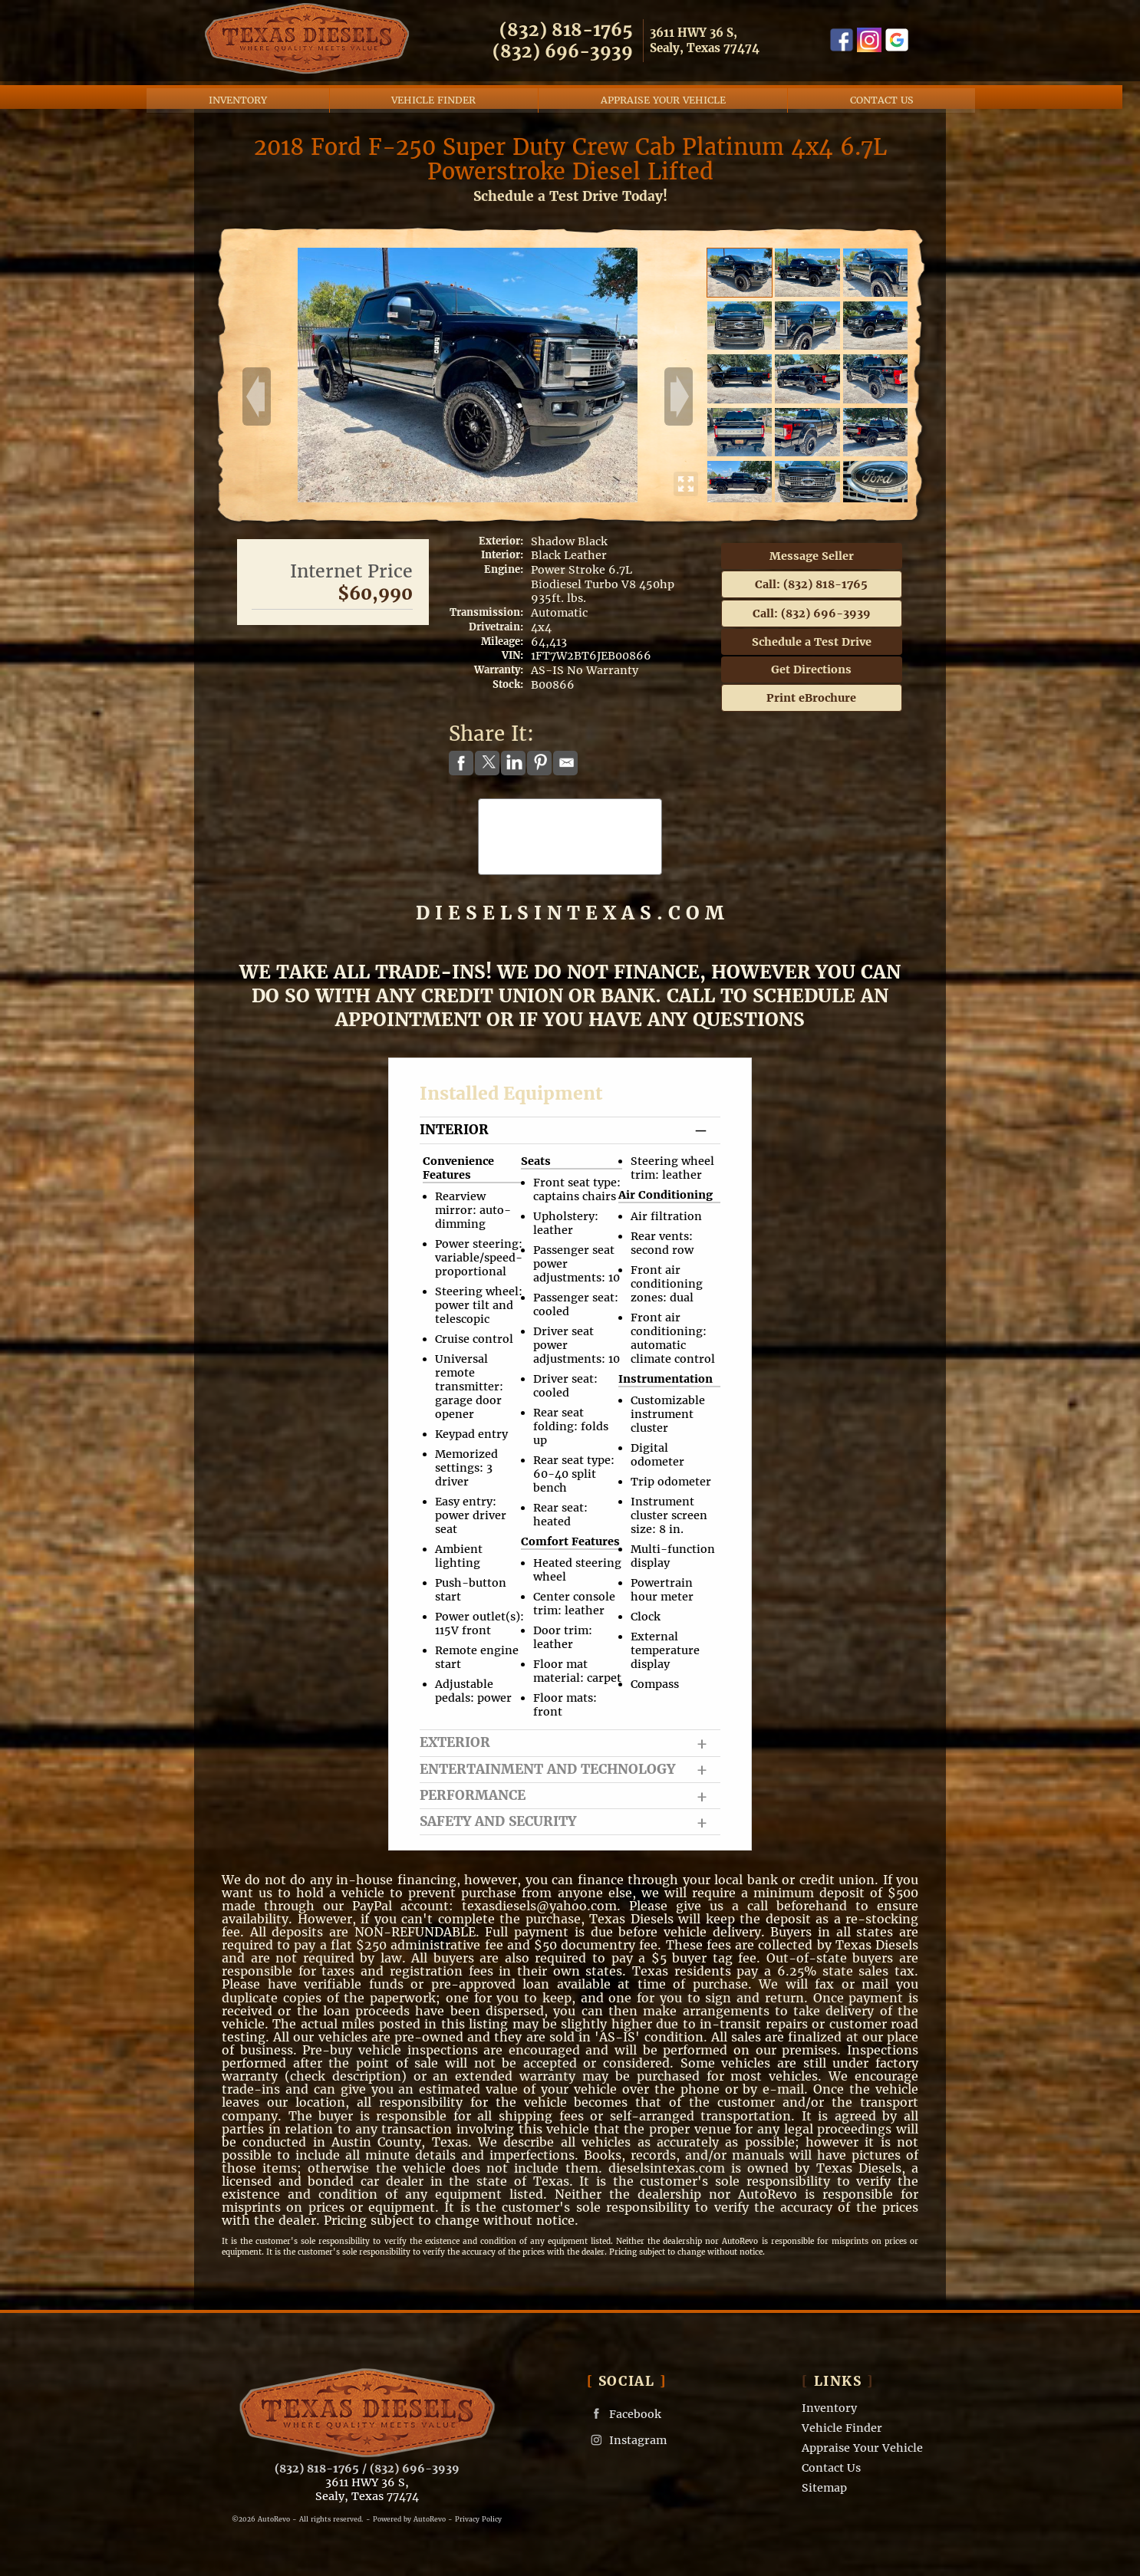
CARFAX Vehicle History (570, 801)
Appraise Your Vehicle (671, 93)
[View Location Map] (721, 40)
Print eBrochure (811, 695)
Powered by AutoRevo (409, 2517)
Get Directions (811, 667)
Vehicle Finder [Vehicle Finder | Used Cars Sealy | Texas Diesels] (442, 93)
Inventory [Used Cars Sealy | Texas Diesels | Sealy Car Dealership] (247, 93)
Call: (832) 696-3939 (812, 611)
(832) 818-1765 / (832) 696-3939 (367, 2466)
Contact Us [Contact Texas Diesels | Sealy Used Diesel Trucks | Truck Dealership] (890, 93)
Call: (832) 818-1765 (811, 582)
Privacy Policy (478, 2517)
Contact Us (831, 2466)
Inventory (829, 2406)
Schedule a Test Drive (811, 639)
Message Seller (811, 554)
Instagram (627, 2438)
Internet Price (351, 569)
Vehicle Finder (842, 2426)
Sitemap (824, 2485)
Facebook (624, 2412)
